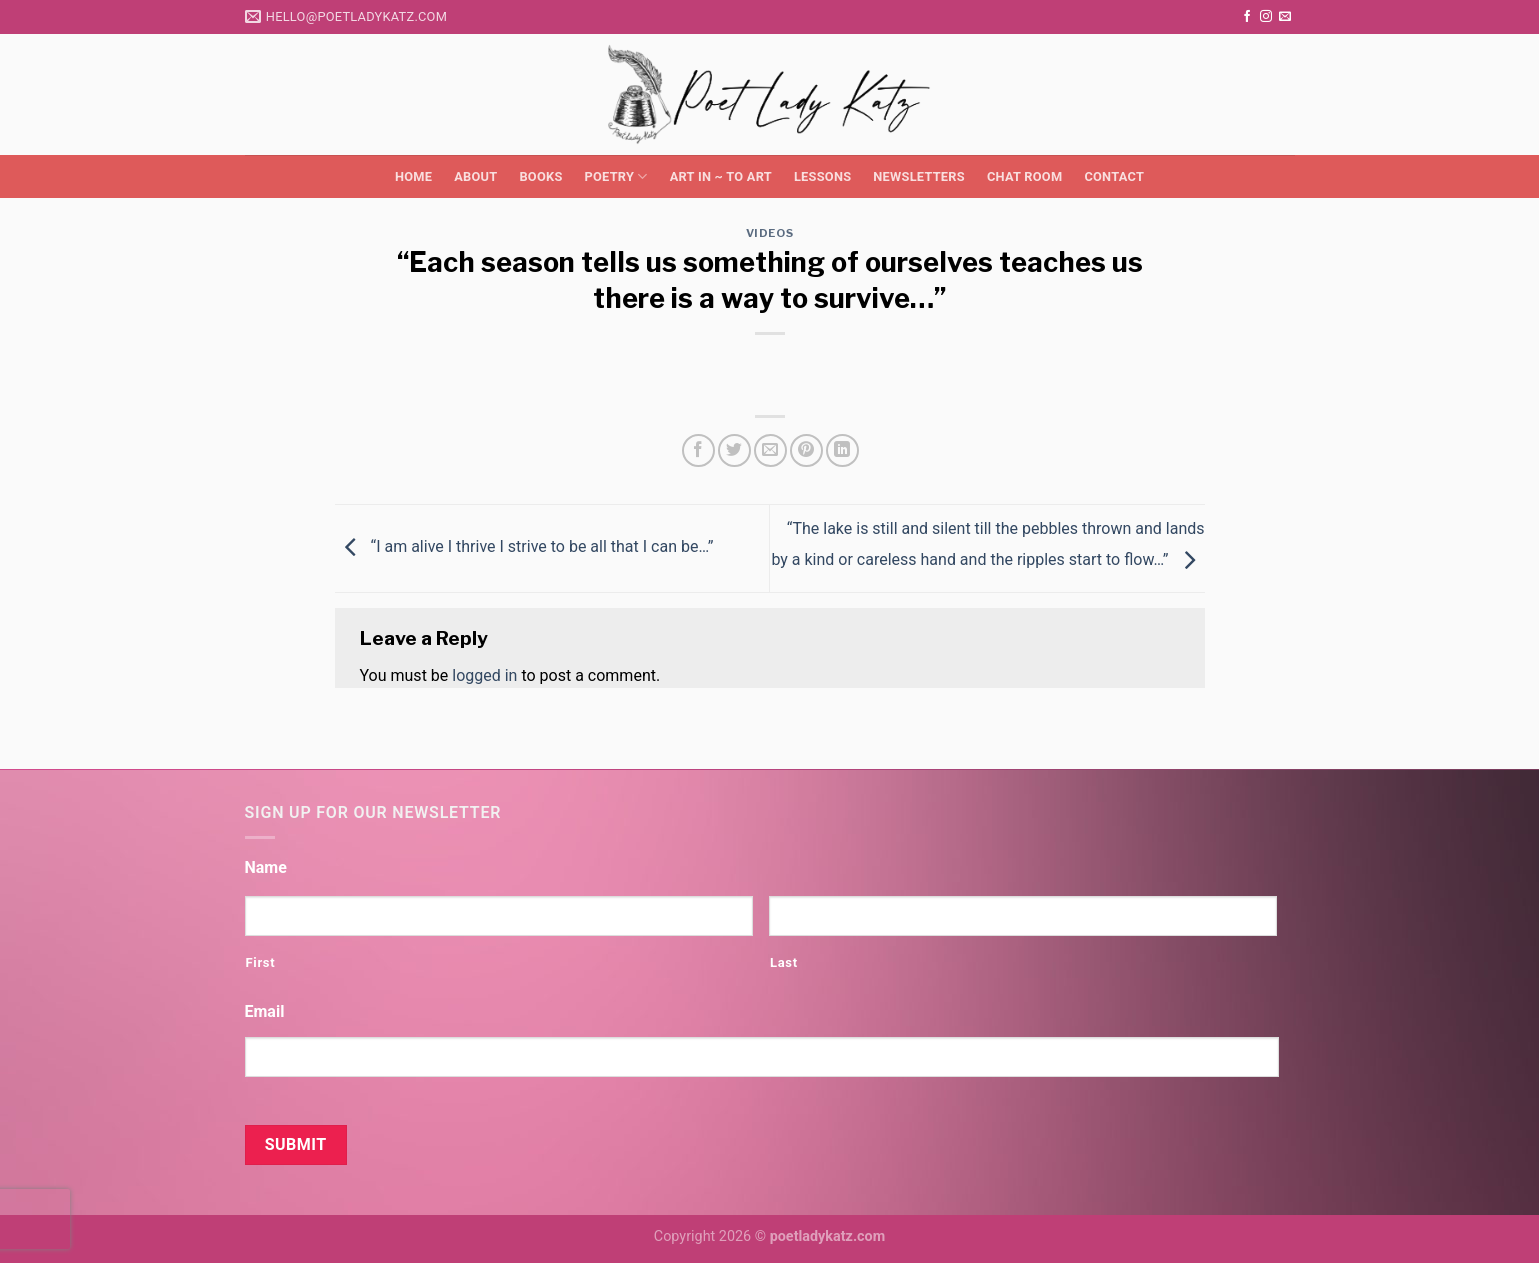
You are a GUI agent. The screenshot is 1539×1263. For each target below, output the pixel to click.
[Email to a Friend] (770, 450)
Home (413, 176)
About (475, 176)
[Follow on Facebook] (1247, 17)
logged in (484, 675)
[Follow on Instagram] (1266, 17)
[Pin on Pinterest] (806, 450)
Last (784, 962)
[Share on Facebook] (698, 450)
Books (540, 176)
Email (265, 1011)
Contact (1114, 176)
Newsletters (919, 176)
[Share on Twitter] (734, 450)
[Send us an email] (1285, 17)
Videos (769, 233)
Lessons (822, 176)
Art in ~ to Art (721, 176)
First (261, 962)
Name (266, 867)
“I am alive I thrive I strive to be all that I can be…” (524, 547)
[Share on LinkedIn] (842, 450)
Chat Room (1024, 176)
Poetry (616, 176)
